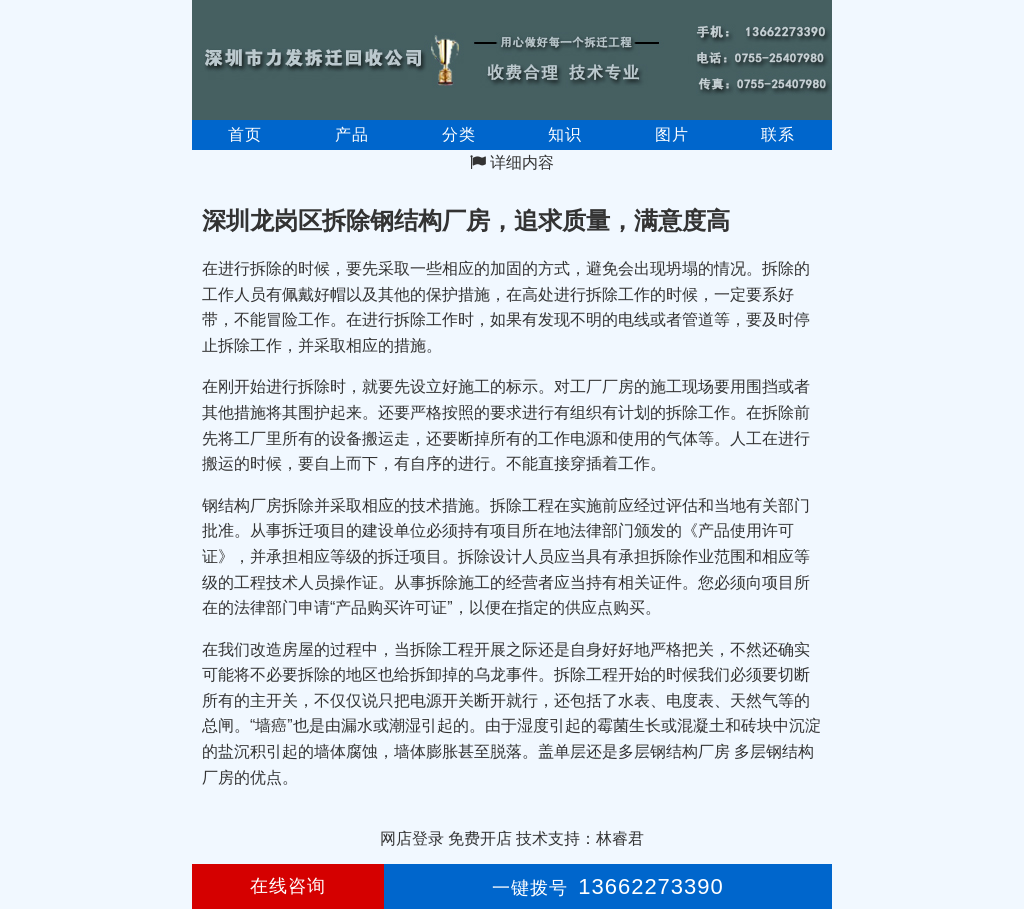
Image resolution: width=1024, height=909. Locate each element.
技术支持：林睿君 (580, 838)
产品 (352, 134)
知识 (565, 134)
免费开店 (480, 838)
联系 (778, 134)
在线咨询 (288, 886)
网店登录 (412, 838)
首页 (245, 134)
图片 (672, 134)
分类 (459, 134)
